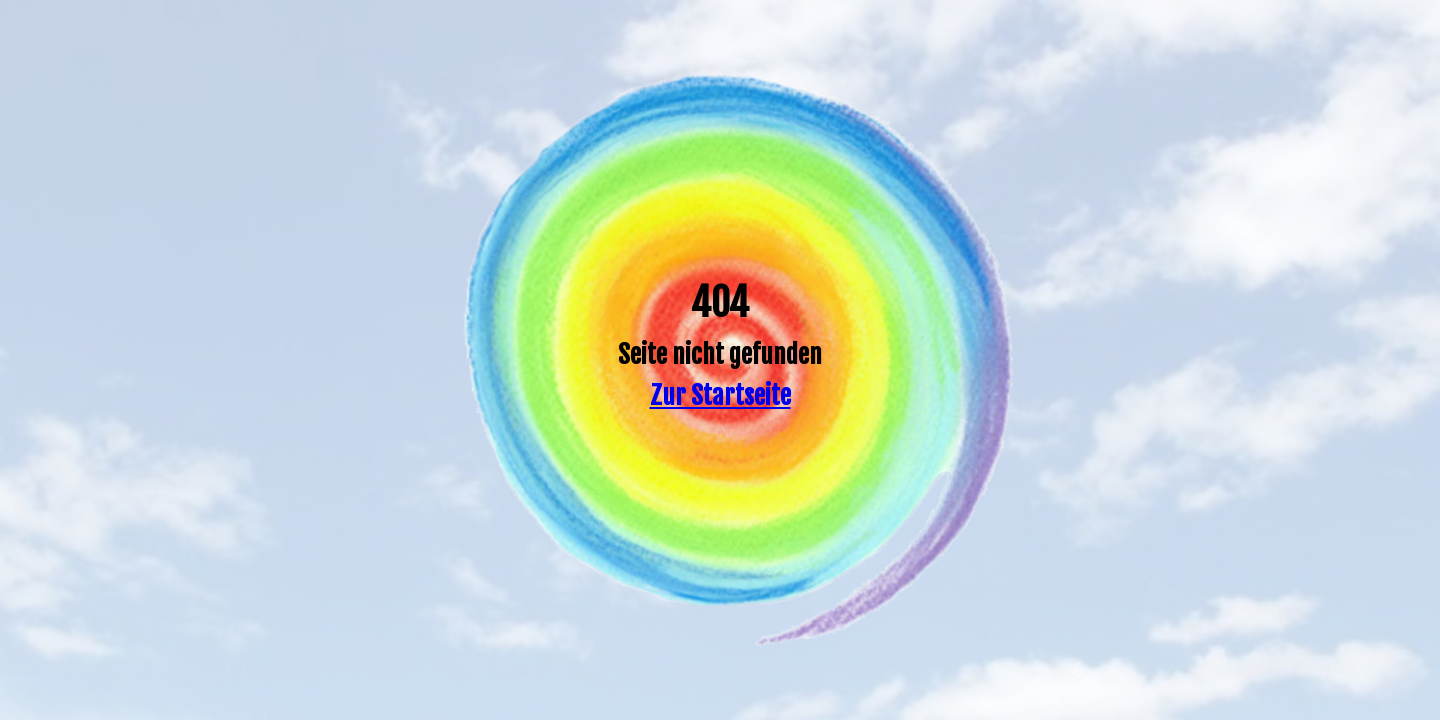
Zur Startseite (720, 395)
